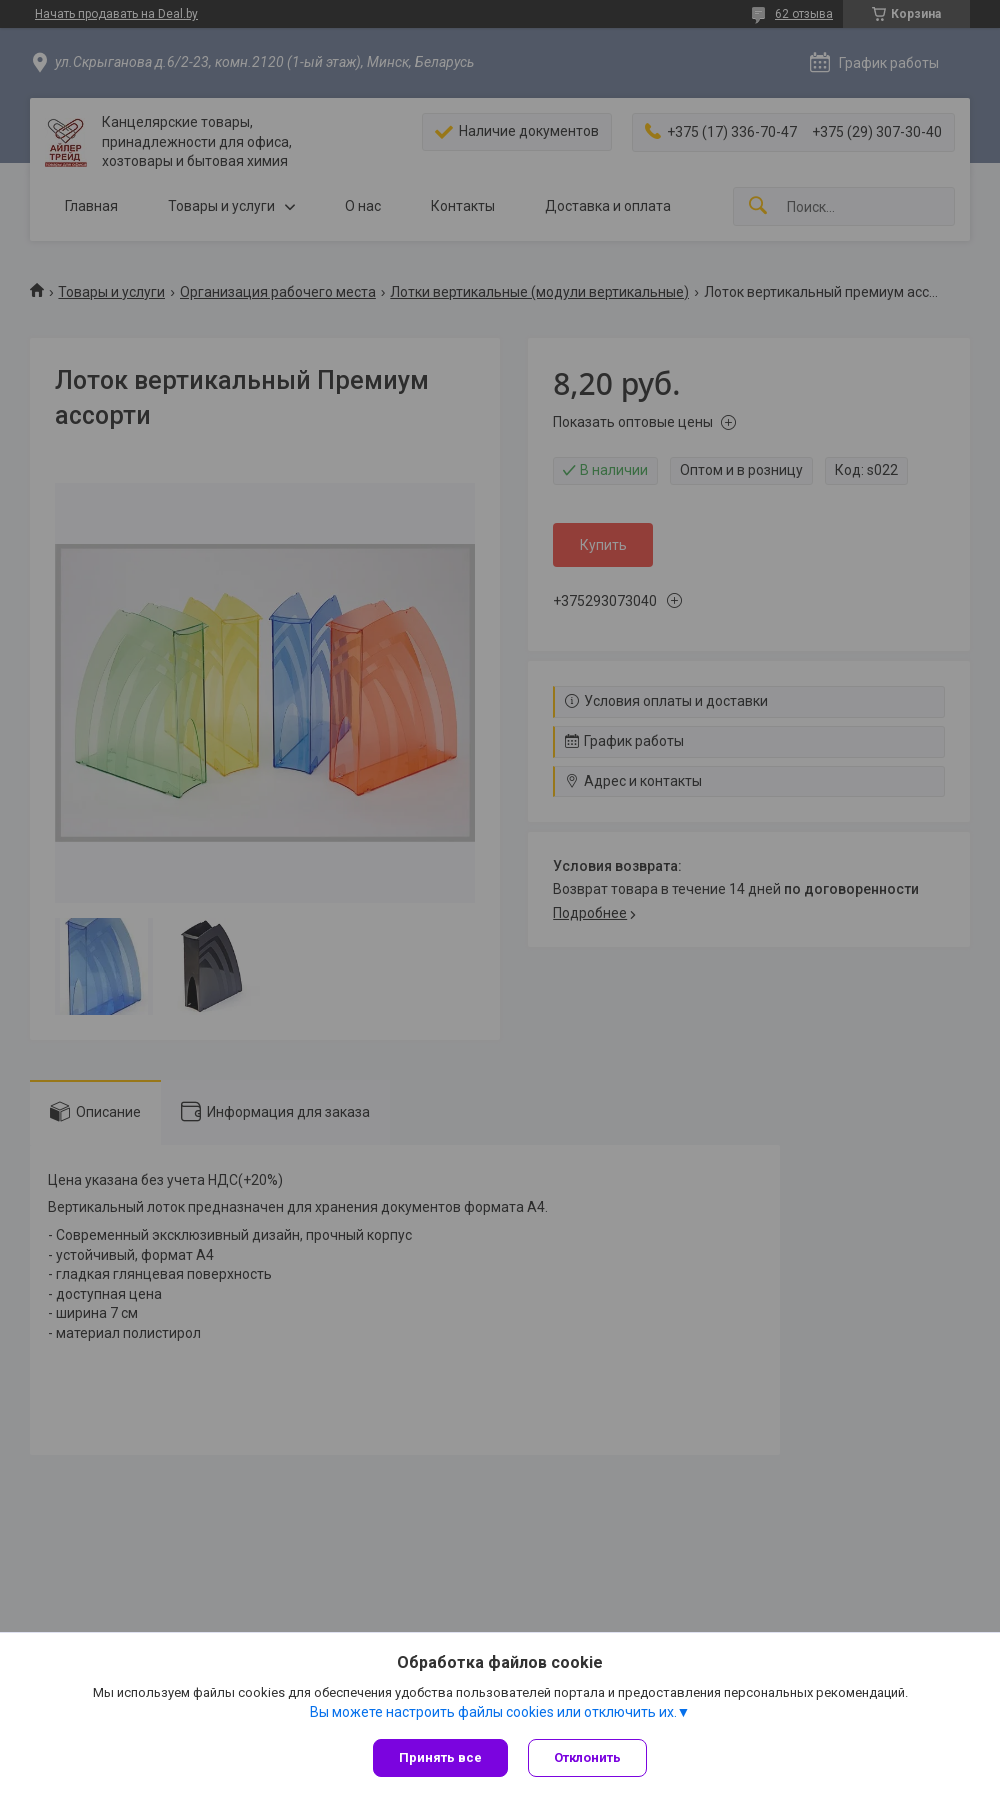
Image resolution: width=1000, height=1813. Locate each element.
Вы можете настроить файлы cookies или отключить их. (493, 1712)
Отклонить (587, 1757)
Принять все (440, 1757)
